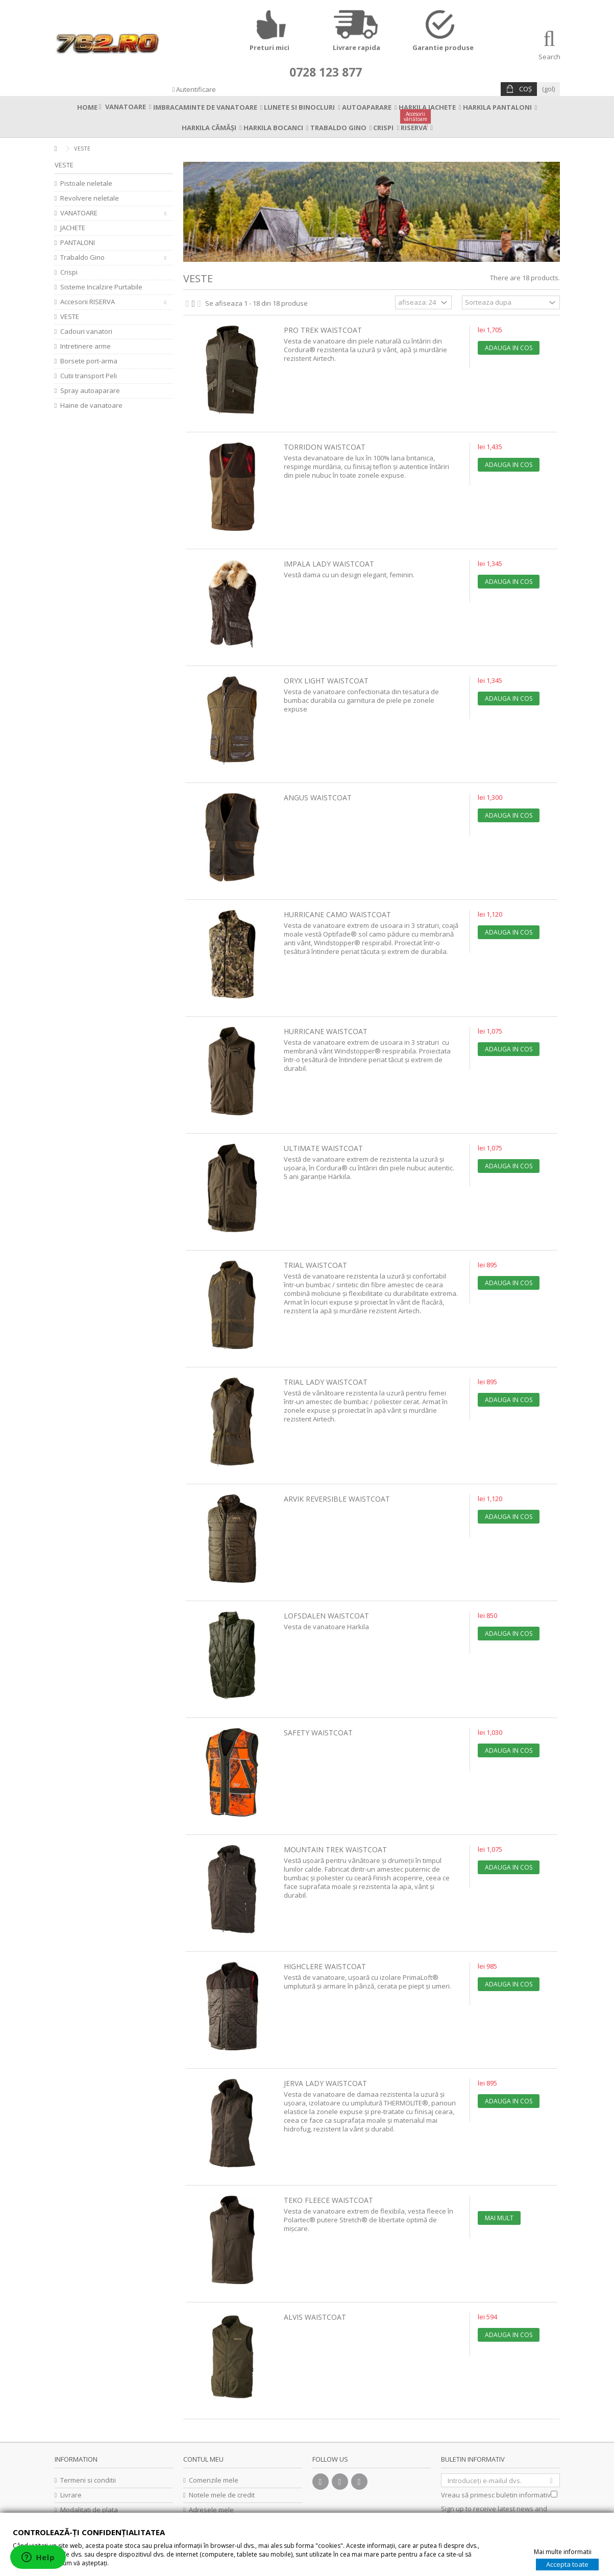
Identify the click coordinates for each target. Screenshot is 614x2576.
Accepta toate (567, 2563)
